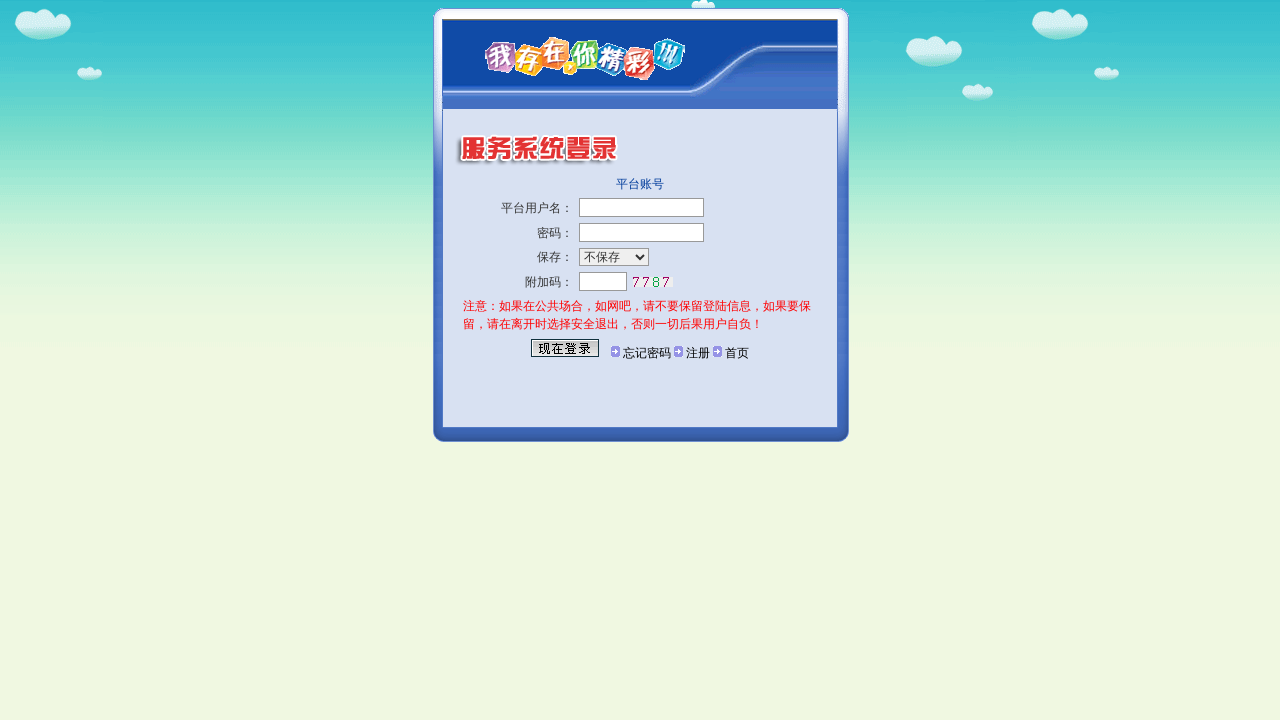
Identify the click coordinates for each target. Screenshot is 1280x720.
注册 (698, 353)
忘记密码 (647, 353)
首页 (737, 353)
